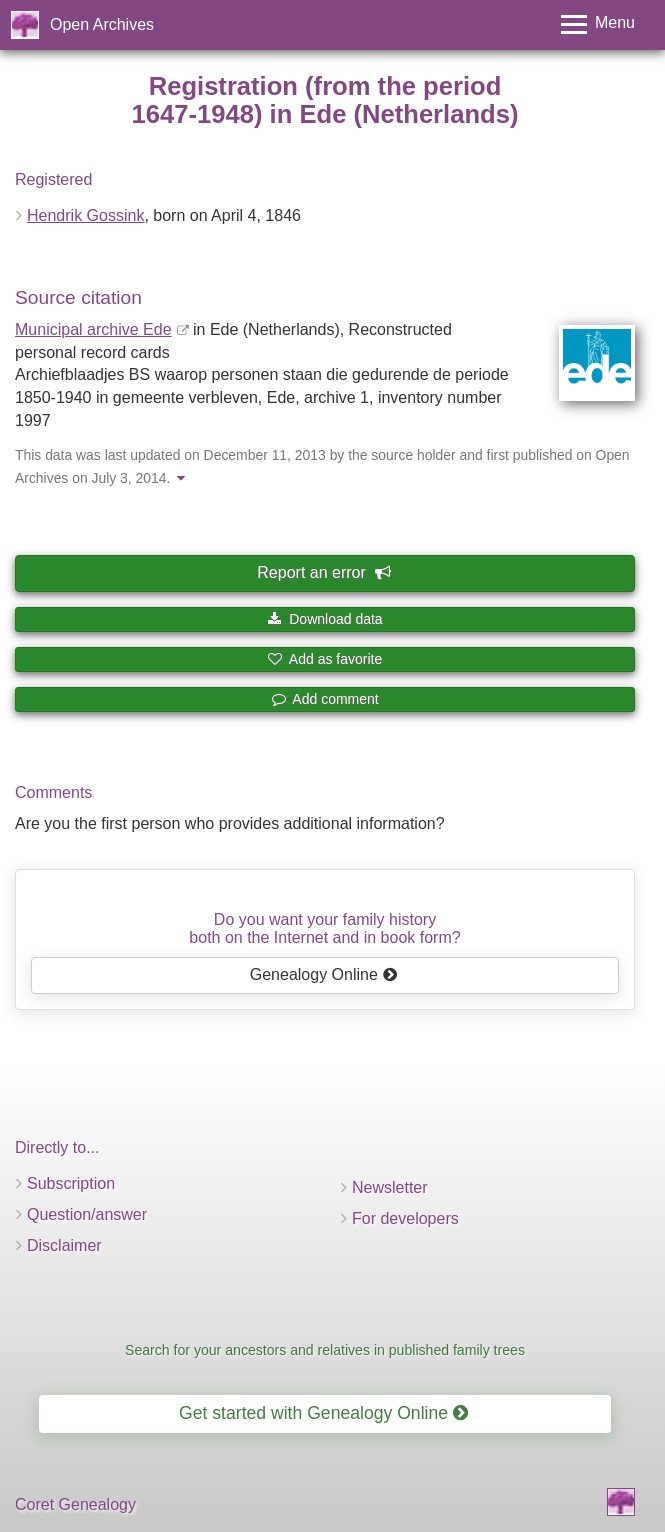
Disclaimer (64, 1245)
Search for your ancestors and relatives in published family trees (325, 1350)
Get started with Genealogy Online (323, 1413)
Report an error (323, 572)
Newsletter (390, 1187)
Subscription (71, 1183)
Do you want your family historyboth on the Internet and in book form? (324, 928)
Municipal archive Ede (93, 329)
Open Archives (102, 24)
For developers (405, 1218)
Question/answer (87, 1214)
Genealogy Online (324, 974)
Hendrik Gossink (85, 215)
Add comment (325, 699)
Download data (324, 619)
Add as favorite (325, 659)
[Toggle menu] (598, 24)
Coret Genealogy (75, 1504)
